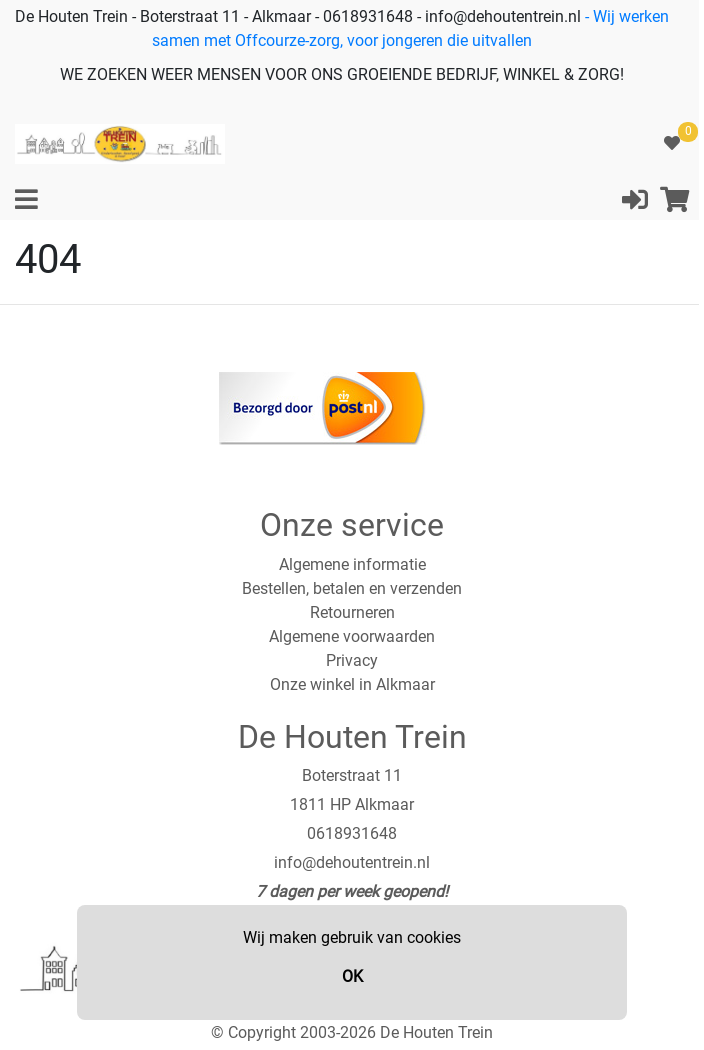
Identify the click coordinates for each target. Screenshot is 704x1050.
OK (352, 976)
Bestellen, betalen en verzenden (352, 588)
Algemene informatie (352, 564)
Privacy (352, 660)
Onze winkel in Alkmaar (352, 684)
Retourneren (352, 612)
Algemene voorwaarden (352, 636)
